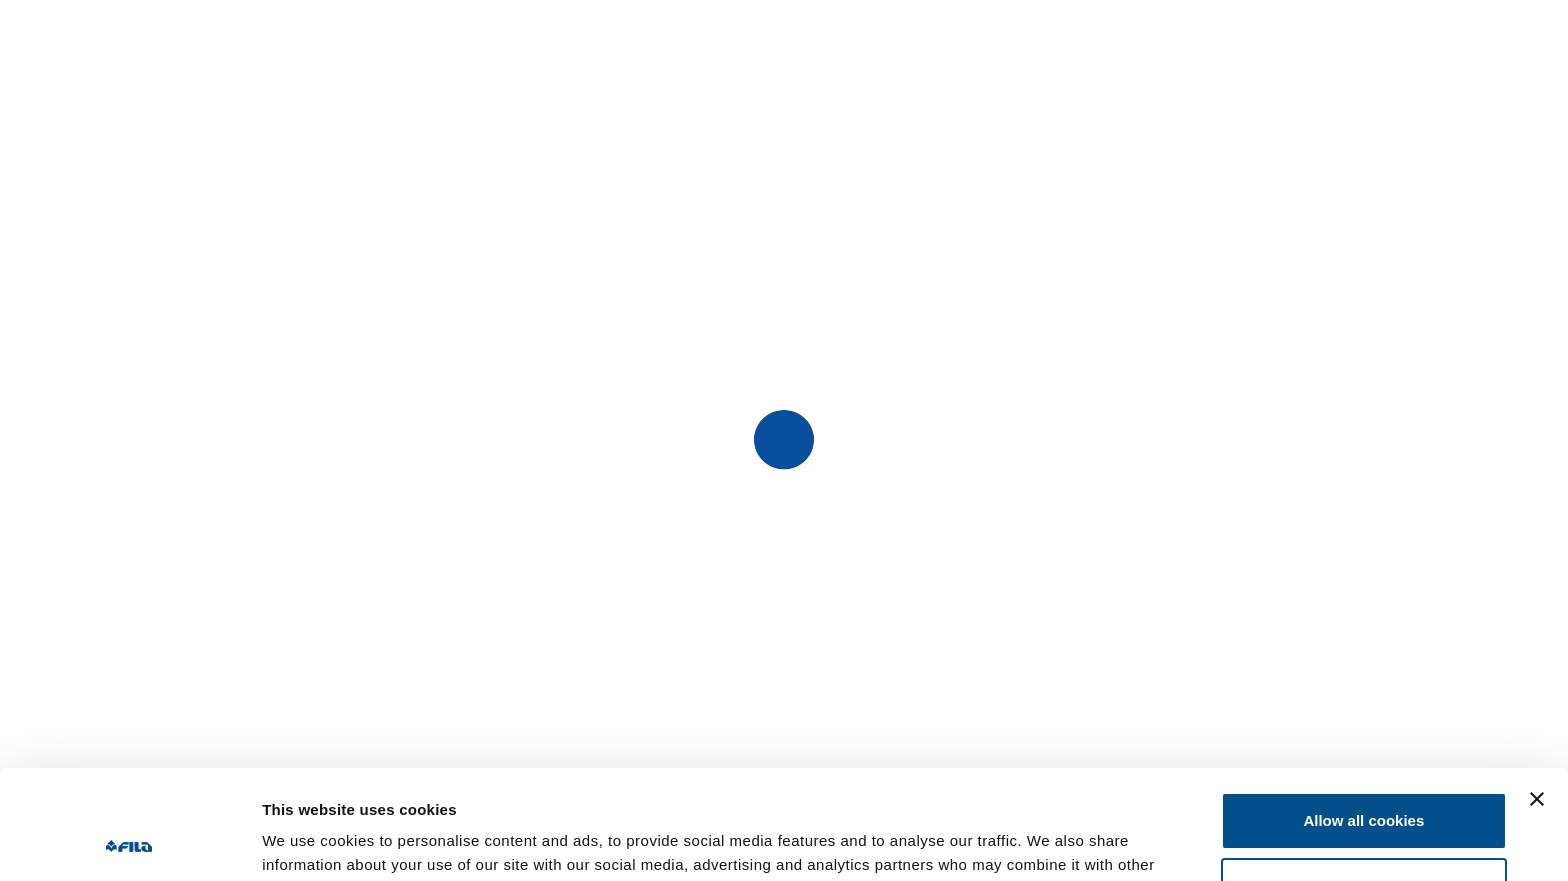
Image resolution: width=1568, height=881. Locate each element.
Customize (1365, 783)
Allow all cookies (1363, 718)
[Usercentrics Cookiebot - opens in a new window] (129, 842)
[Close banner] (1537, 697)
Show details (308, 841)
